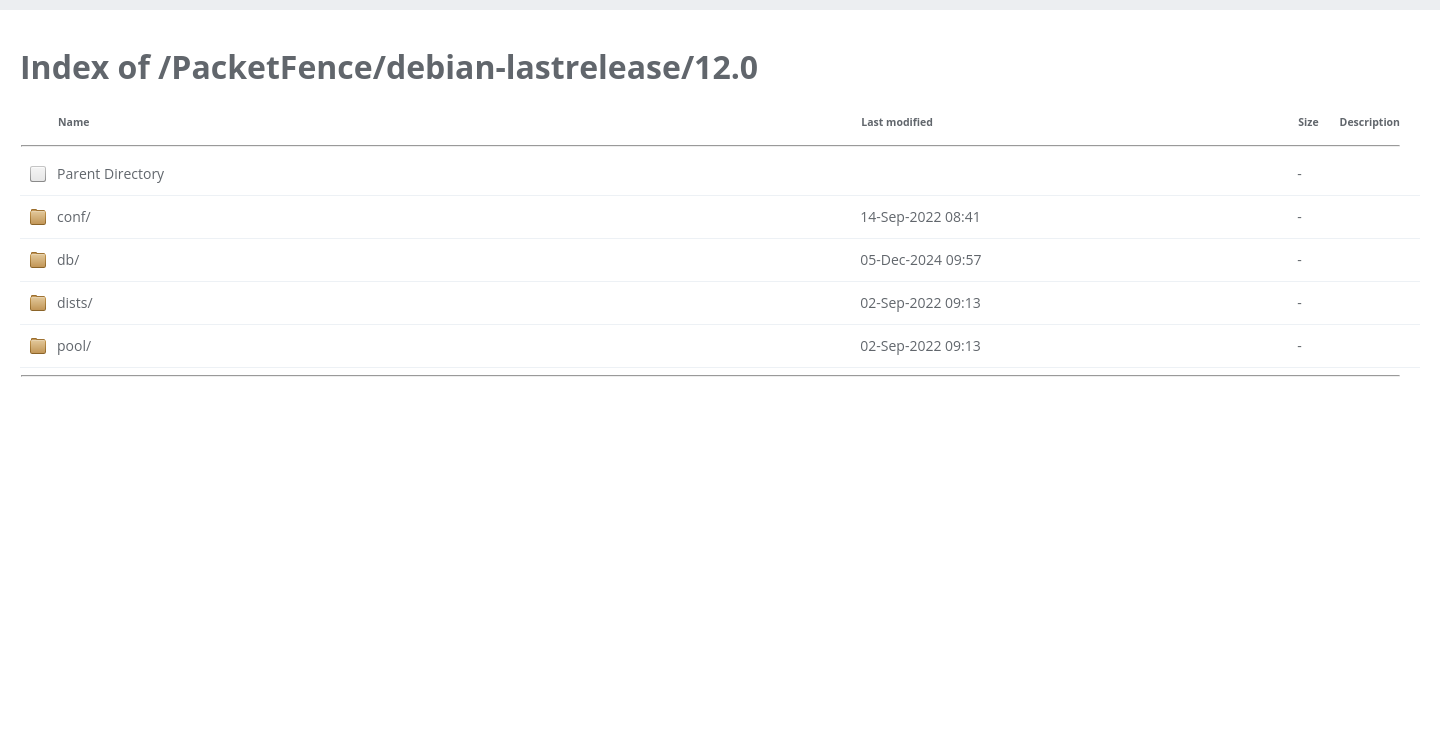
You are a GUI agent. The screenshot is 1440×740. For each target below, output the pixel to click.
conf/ (74, 216)
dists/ (75, 302)
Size (1308, 122)
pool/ (74, 345)
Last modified (897, 122)
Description (1370, 122)
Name (73, 122)
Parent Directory (110, 173)
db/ (68, 259)
